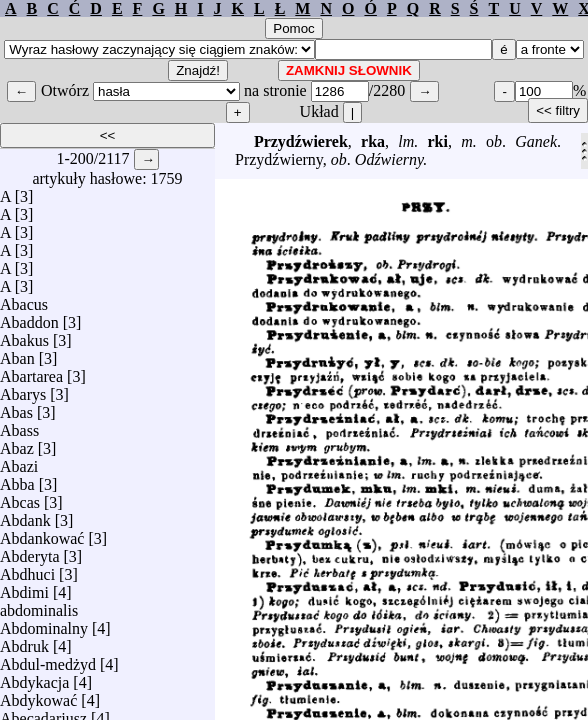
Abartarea (31, 371)
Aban (17, 353)
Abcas (20, 497)
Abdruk (24, 641)
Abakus (24, 335)
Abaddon (29, 317)
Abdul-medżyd (48, 659)
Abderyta (30, 551)
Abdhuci (27, 569)
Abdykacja (34, 677)
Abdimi (24, 587)
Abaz (17, 443)
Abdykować (38, 695)
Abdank (25, 515)
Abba (17, 479)
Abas (16, 407)
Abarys (23, 389)
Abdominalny (44, 623)
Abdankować (42, 533)
